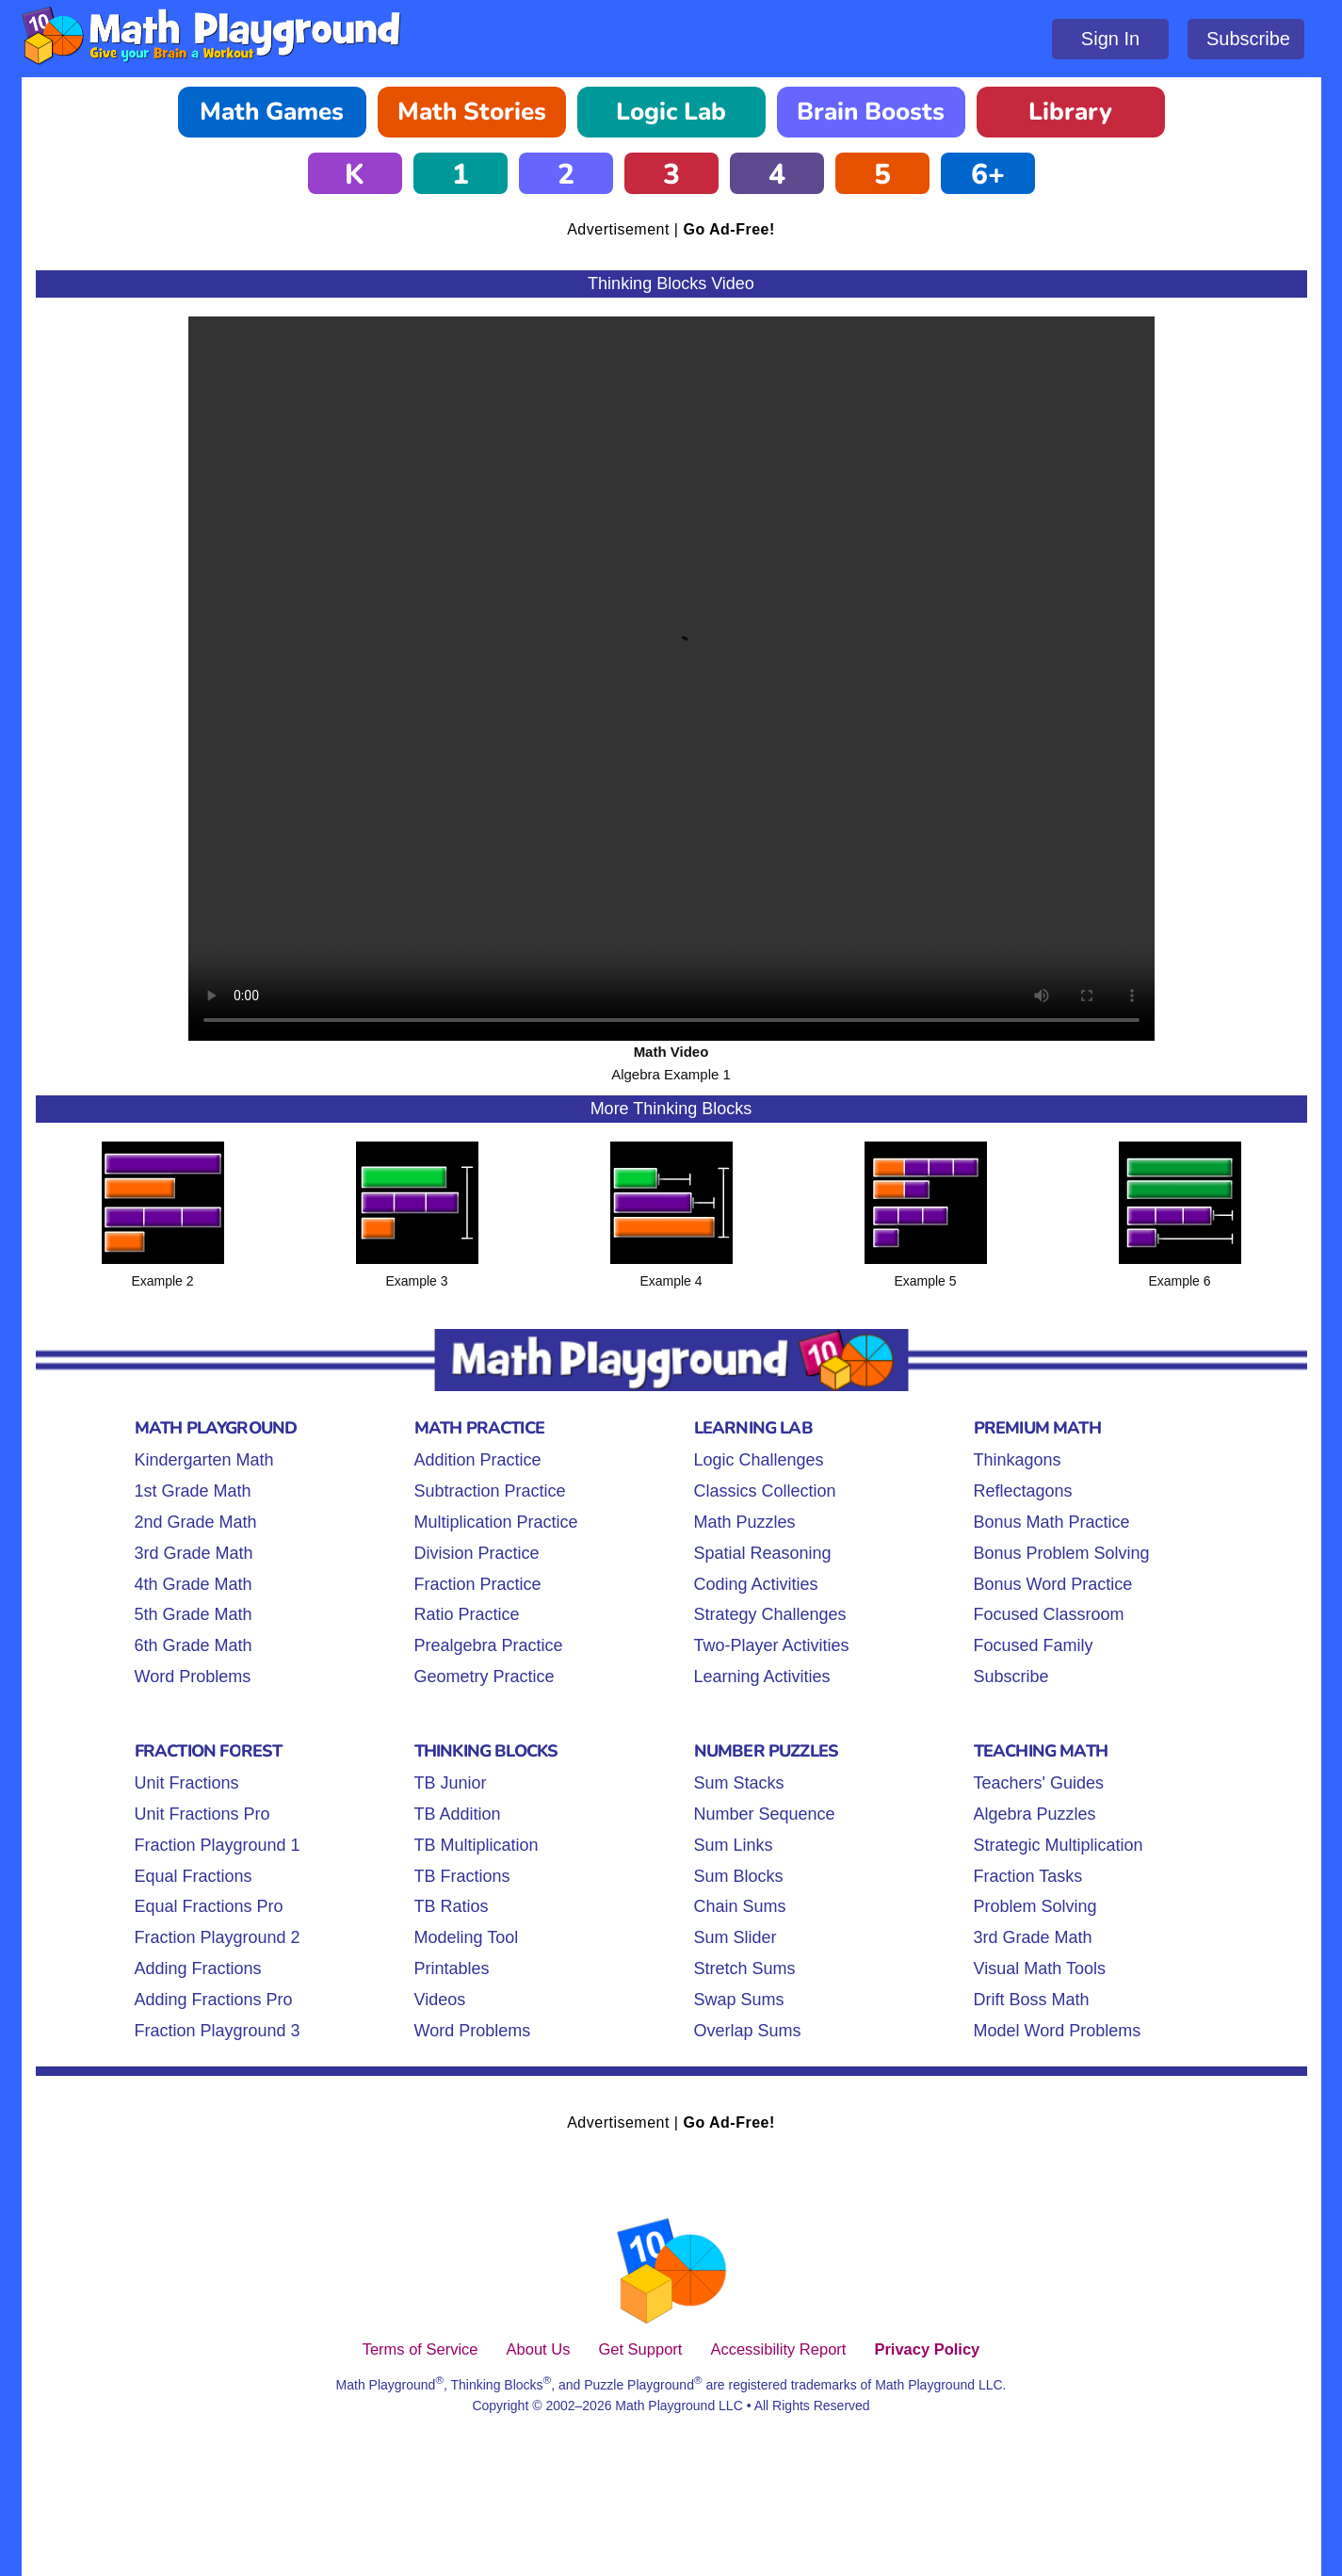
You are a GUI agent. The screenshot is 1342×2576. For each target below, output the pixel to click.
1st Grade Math (193, 1491)
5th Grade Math (193, 1614)
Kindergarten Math (204, 1459)
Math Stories (471, 111)
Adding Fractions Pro (214, 1999)
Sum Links (733, 1845)
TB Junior (450, 1783)
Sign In (1110, 38)
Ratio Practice (467, 1614)
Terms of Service (420, 2349)
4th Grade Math (193, 1584)
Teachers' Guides (1039, 1783)
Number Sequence (764, 1814)
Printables (452, 1968)
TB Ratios (451, 1906)
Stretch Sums (745, 1968)
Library (1070, 111)
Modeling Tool (466, 1937)
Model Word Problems (1057, 2030)
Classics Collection (765, 1491)
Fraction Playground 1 (217, 1845)
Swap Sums (739, 1999)
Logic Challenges (759, 1459)
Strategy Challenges (770, 1614)
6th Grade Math (193, 1645)
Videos (440, 1999)
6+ (988, 174)
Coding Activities (756, 1584)
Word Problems (193, 1676)
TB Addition (457, 1814)
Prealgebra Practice (488, 1645)
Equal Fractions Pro (209, 1906)
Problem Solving (1035, 1906)
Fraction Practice (478, 1584)
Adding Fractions (198, 1968)
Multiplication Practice (496, 1522)
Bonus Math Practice (1052, 1522)
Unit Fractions (187, 1783)
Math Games (272, 111)
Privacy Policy (926, 2349)
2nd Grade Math (196, 1522)
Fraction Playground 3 (217, 2030)
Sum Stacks (739, 1783)
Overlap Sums (747, 2030)
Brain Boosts (871, 111)
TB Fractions (462, 1876)
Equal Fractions (193, 1876)
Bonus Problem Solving (1062, 1553)
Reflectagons (1023, 1491)
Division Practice (477, 1553)
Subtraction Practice (490, 1491)
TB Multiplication (476, 1845)
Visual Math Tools (1040, 1968)
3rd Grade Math (194, 1553)
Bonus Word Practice (1053, 1584)
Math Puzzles (745, 1522)
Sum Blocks (739, 1876)
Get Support (640, 2349)
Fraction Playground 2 (217, 1937)
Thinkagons (1017, 1459)
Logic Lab (671, 111)
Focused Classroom (1049, 1614)
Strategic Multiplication (1058, 1845)
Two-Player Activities (771, 1645)
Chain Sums (740, 1906)
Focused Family (1033, 1645)
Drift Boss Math (1032, 1999)
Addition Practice (478, 1459)
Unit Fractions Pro (202, 1814)
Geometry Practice (484, 1676)
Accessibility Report (778, 2349)
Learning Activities (762, 1676)
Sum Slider (735, 1937)
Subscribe (1248, 38)
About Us (539, 2349)
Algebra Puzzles (1035, 1814)
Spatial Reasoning (763, 1553)
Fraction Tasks (1028, 1876)
